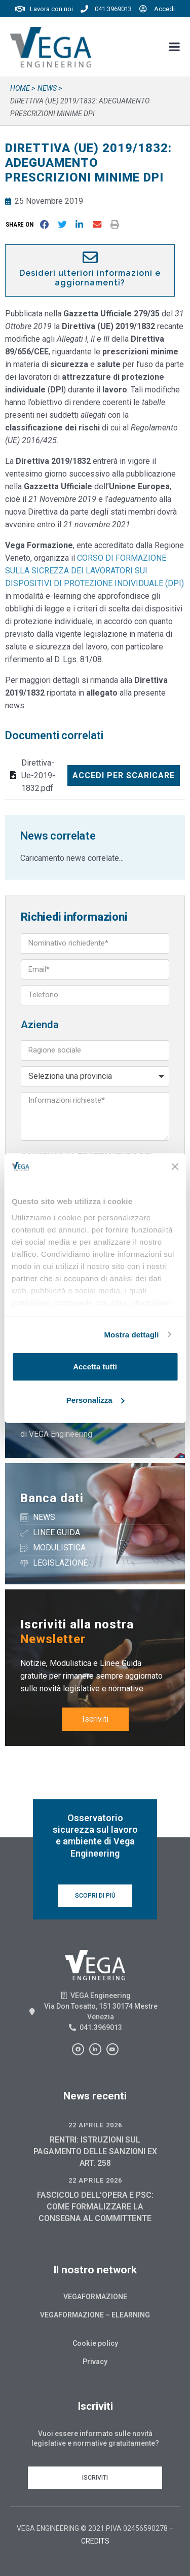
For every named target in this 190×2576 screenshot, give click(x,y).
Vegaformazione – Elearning (95, 2315)
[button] (21, 224)
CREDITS (95, 2541)
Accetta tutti (95, 1366)
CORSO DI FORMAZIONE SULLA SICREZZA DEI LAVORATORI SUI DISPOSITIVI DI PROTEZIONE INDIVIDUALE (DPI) (94, 570)
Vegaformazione (95, 2297)
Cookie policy (95, 2343)
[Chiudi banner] (174, 1166)
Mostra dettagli (131, 1334)
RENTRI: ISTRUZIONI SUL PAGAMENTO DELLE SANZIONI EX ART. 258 (95, 2151)
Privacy (95, 2361)
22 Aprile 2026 (95, 2125)
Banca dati (52, 1498)
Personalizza (95, 1400)
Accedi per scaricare (123, 775)
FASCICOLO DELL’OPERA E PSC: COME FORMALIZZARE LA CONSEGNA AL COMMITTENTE (95, 2206)
